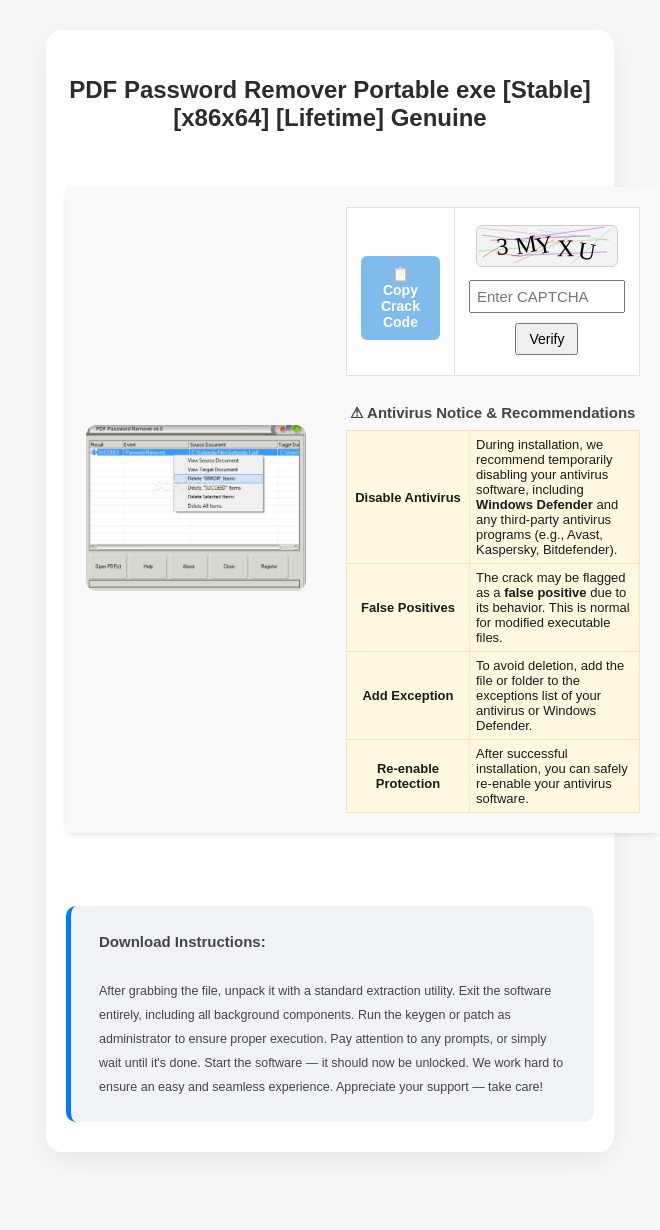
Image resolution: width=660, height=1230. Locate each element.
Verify (546, 339)
